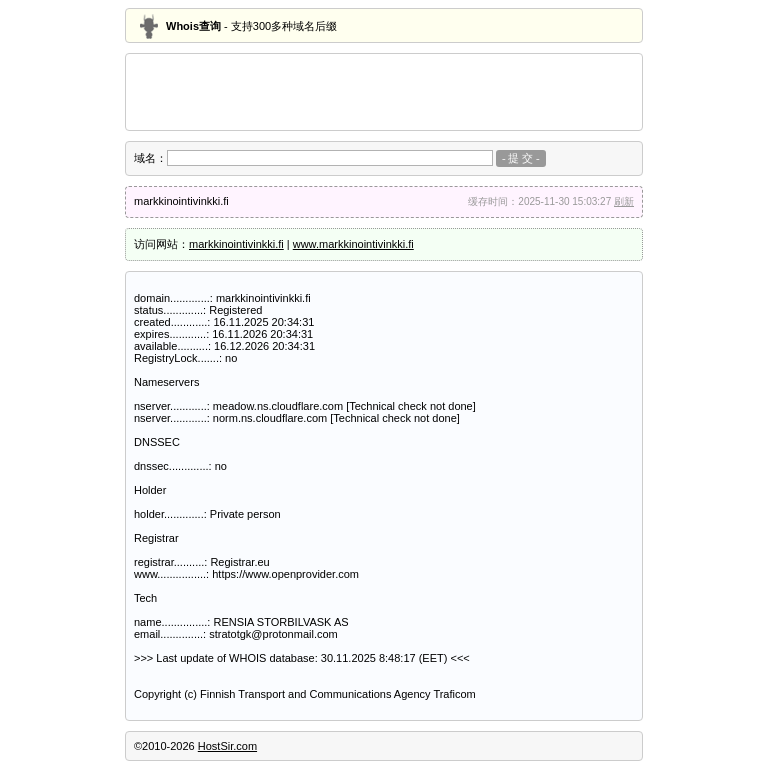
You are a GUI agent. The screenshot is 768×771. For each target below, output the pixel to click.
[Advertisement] (384, 92)
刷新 (624, 201)
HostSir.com (227, 746)
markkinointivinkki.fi (236, 244)
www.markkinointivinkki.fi (353, 244)
